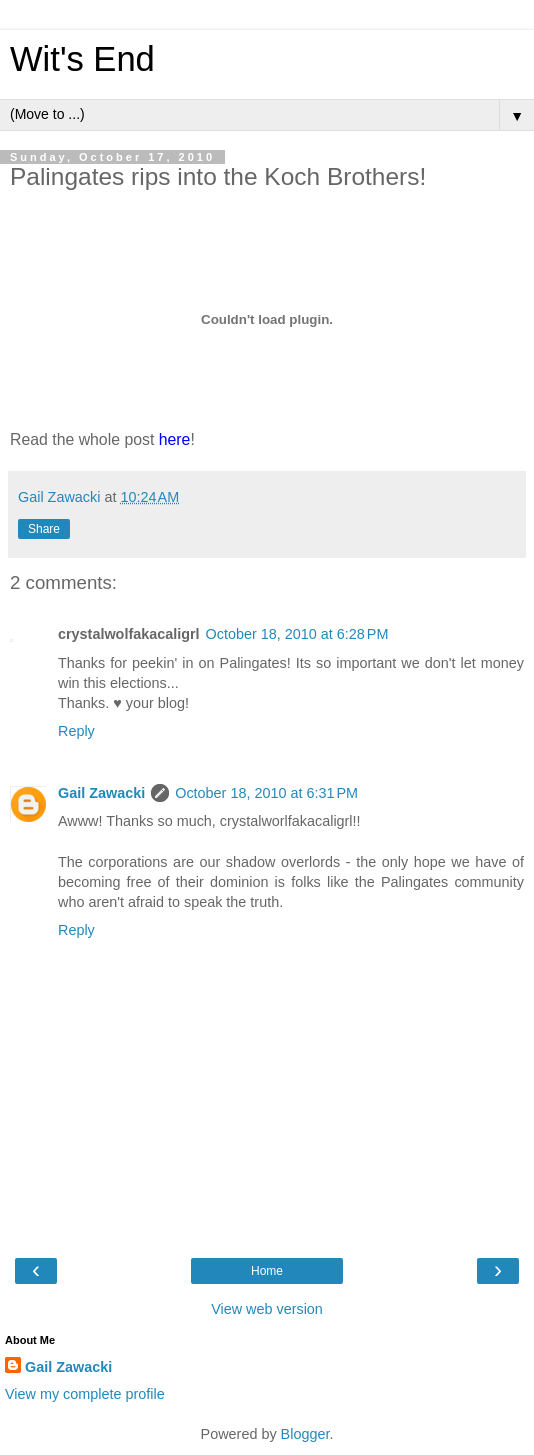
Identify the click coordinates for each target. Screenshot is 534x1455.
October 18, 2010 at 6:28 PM (297, 634)
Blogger (305, 1434)
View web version (267, 1309)
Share (44, 529)
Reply (76, 731)
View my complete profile (85, 1394)
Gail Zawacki (101, 793)
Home (267, 1271)
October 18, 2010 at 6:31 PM (266, 793)
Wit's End (82, 59)
